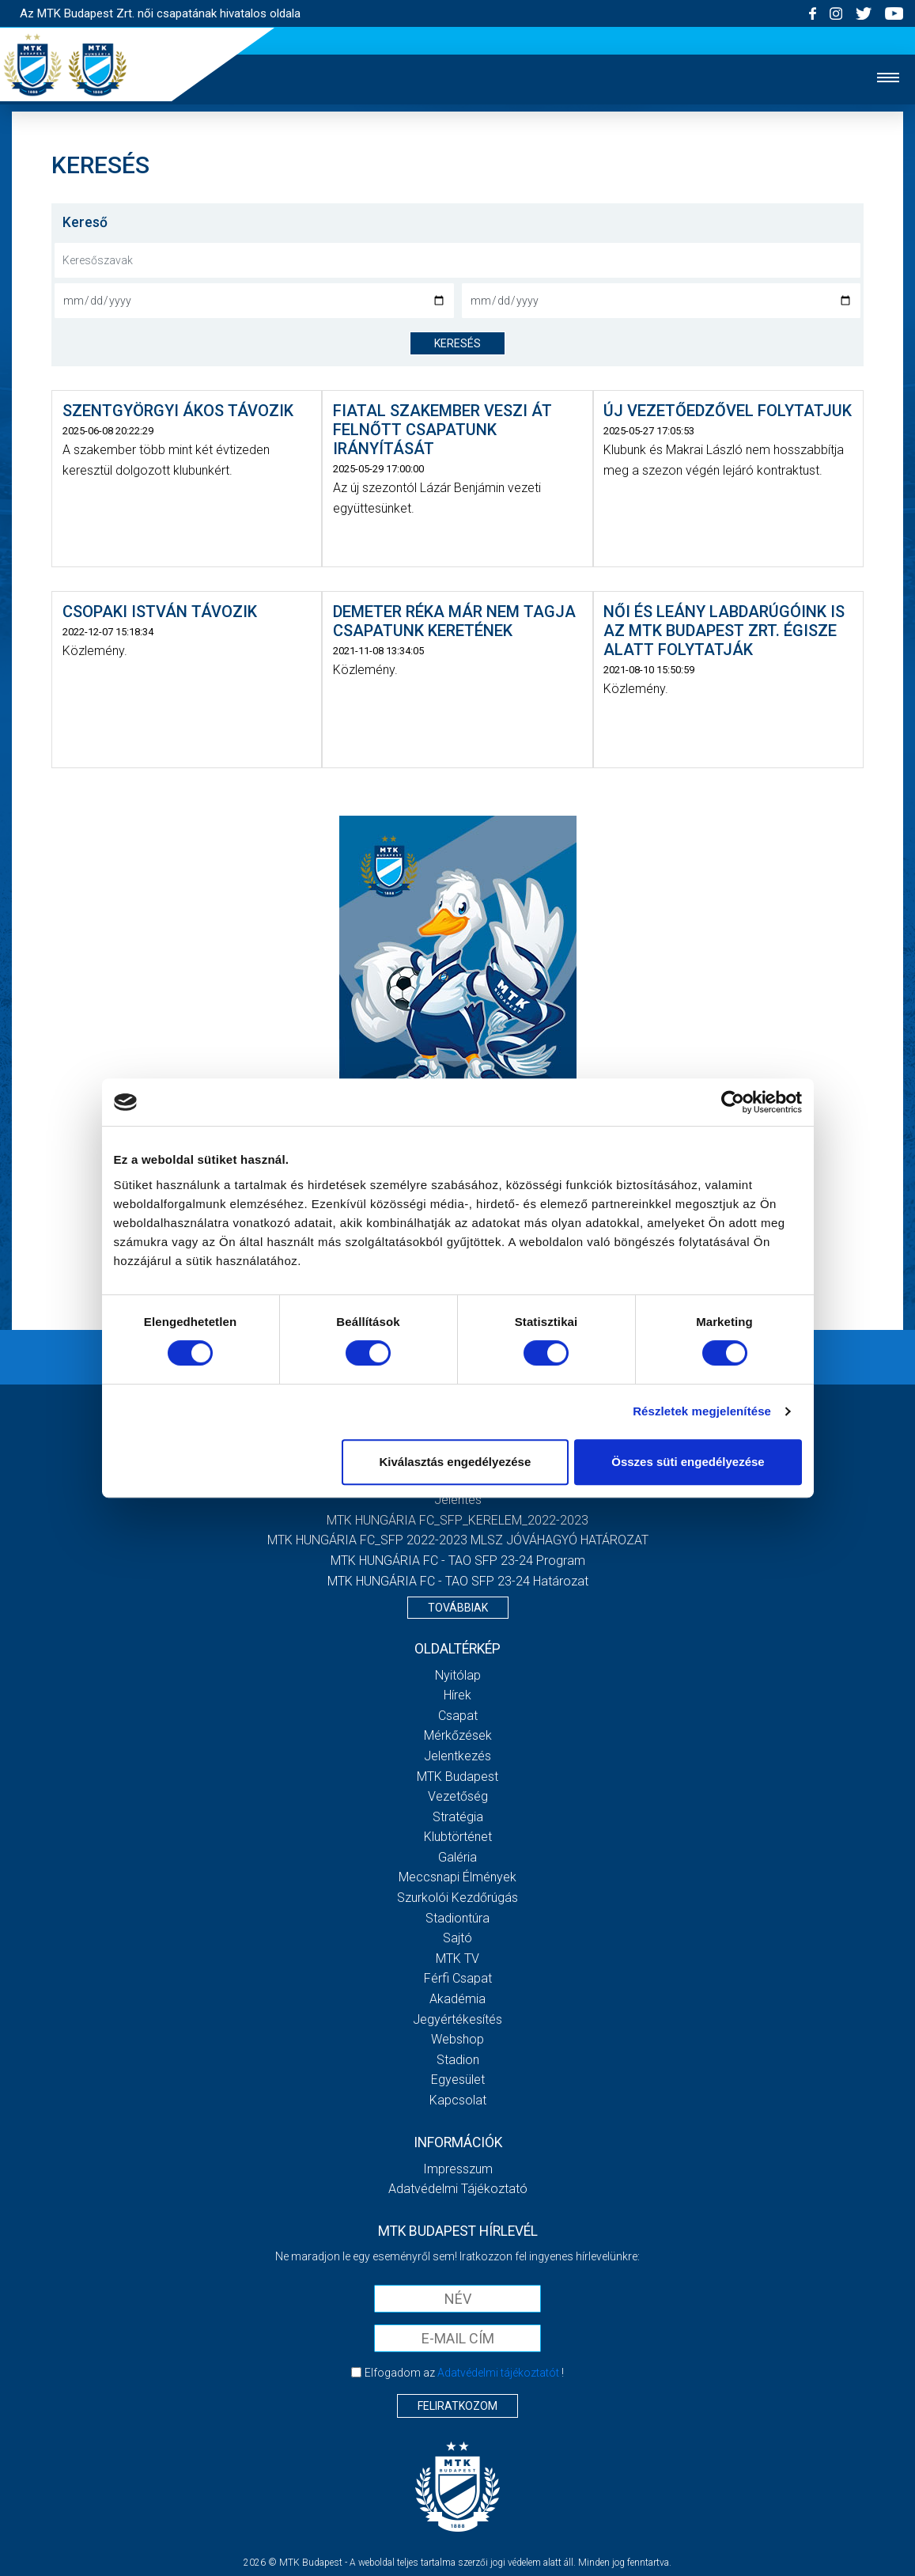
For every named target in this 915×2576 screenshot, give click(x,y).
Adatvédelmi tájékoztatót (498, 2372)
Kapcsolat (457, 2100)
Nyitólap (458, 1675)
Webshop (457, 2039)
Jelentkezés (457, 1755)
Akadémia (457, 1998)
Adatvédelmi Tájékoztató (457, 2188)
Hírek (457, 1695)
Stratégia (458, 1816)
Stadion (458, 2059)
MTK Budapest (457, 1776)
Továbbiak (458, 1607)
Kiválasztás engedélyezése (455, 1461)
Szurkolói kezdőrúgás (457, 1897)
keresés (457, 343)
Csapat (458, 1715)
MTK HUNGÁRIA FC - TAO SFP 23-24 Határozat (457, 1581)
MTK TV (457, 1958)
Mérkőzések (458, 1735)
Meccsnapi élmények (457, 1877)
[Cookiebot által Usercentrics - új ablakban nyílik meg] (733, 1102)
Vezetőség (458, 1796)
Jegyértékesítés (457, 2019)
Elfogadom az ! (464, 2372)
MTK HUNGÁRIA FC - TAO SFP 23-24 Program (458, 1560)
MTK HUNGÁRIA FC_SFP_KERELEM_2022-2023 (457, 1520)
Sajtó (457, 1937)
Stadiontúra (457, 1918)
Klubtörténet (458, 1836)
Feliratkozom (457, 2406)
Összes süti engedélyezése (687, 1461)
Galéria (457, 1857)
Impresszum (458, 2168)
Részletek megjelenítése (702, 1411)
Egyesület (458, 2079)
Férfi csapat (458, 1978)
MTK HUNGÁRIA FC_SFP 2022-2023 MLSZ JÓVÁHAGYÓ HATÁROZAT (457, 1539)
